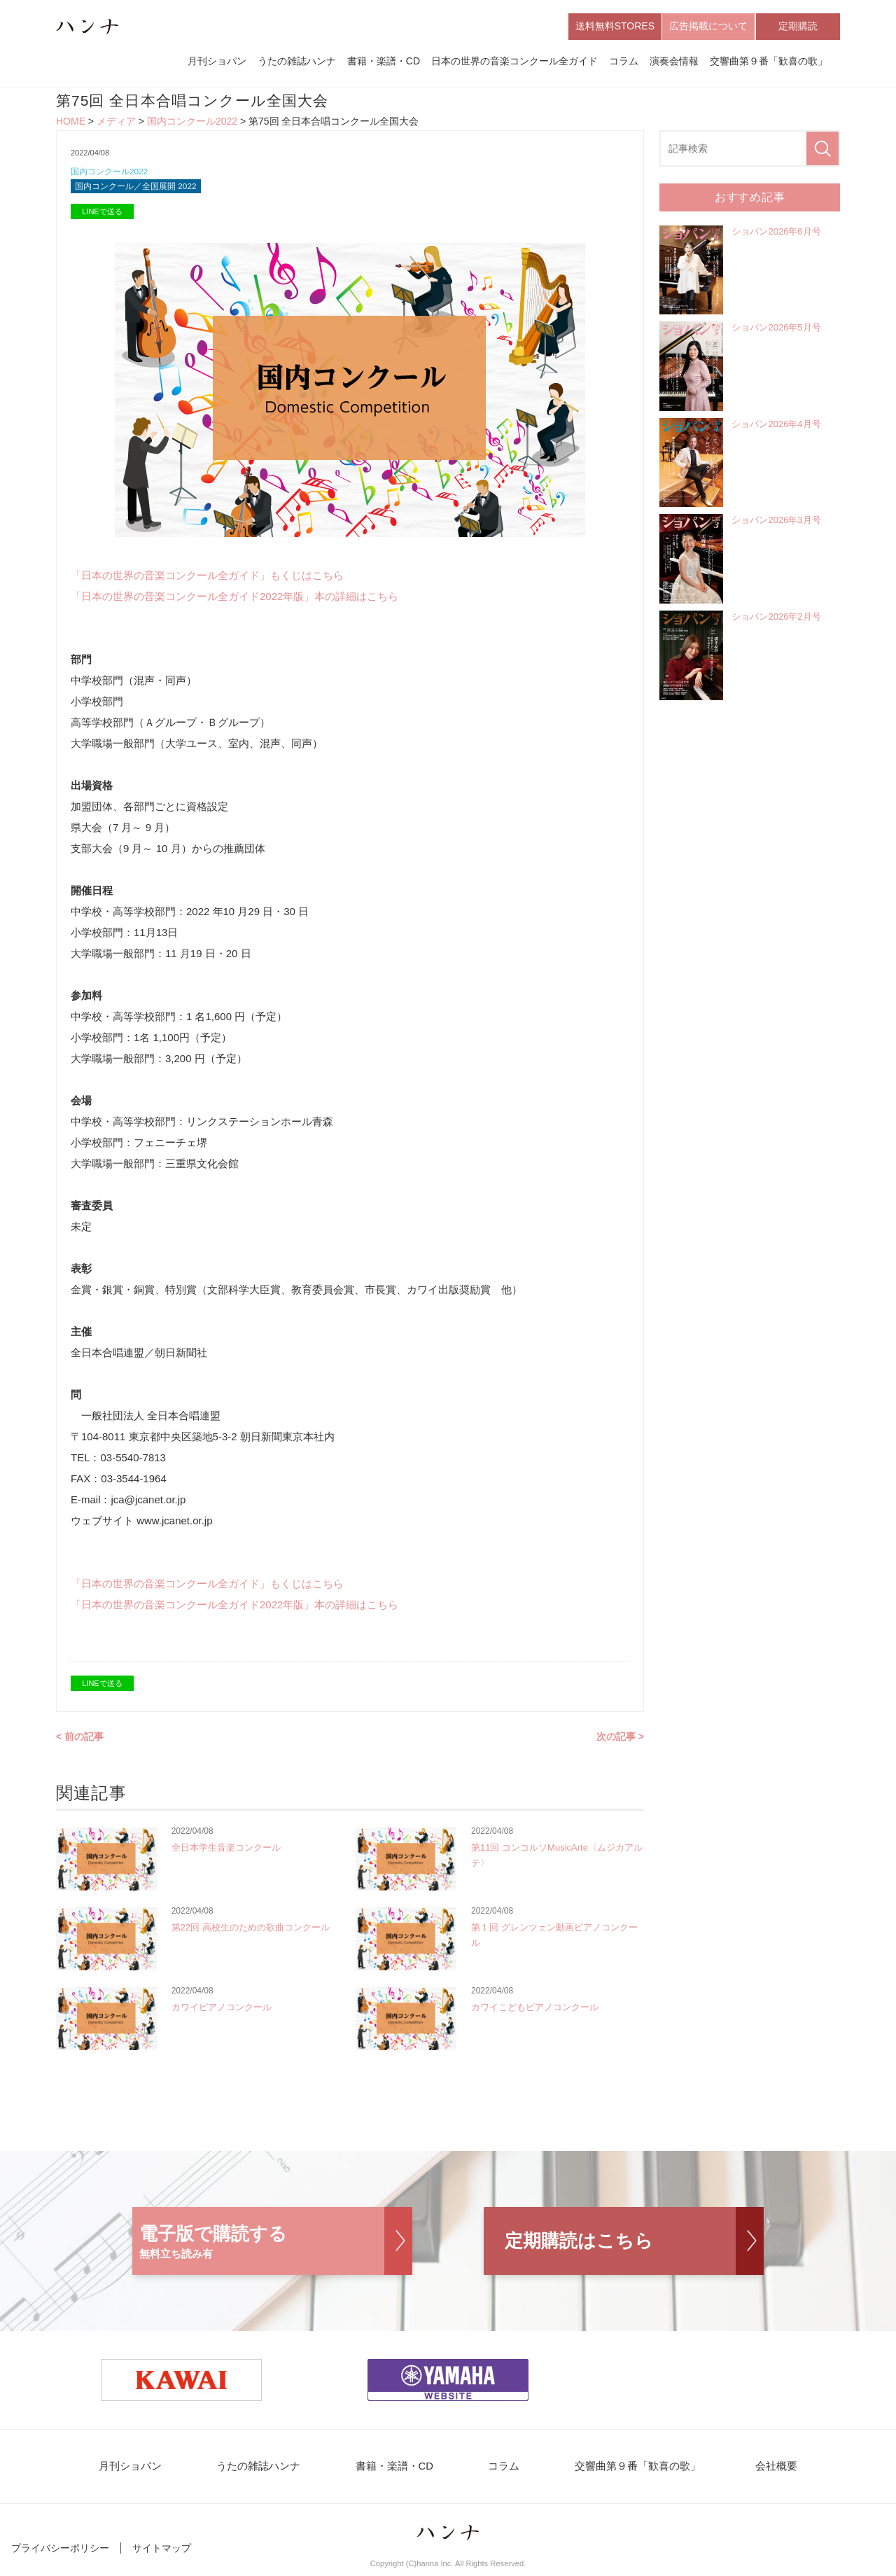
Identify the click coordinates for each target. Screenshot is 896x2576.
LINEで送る (102, 215)
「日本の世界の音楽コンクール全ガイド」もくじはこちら (207, 579)
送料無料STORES (614, 26)
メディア (116, 123)
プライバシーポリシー (60, 2553)
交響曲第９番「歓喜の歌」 (768, 61)
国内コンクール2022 (192, 123)
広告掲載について (708, 26)
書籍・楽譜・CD (383, 61)
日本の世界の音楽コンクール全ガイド (514, 61)
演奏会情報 (674, 61)
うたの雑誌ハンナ (297, 61)
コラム (623, 61)
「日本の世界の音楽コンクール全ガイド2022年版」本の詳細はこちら (234, 600)
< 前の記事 (80, 1740)
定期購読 (798, 26)
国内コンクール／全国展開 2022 (141, 190)
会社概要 (757, 2471)
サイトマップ (161, 2553)
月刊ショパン (217, 61)
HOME (70, 123)
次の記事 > (620, 1740)
